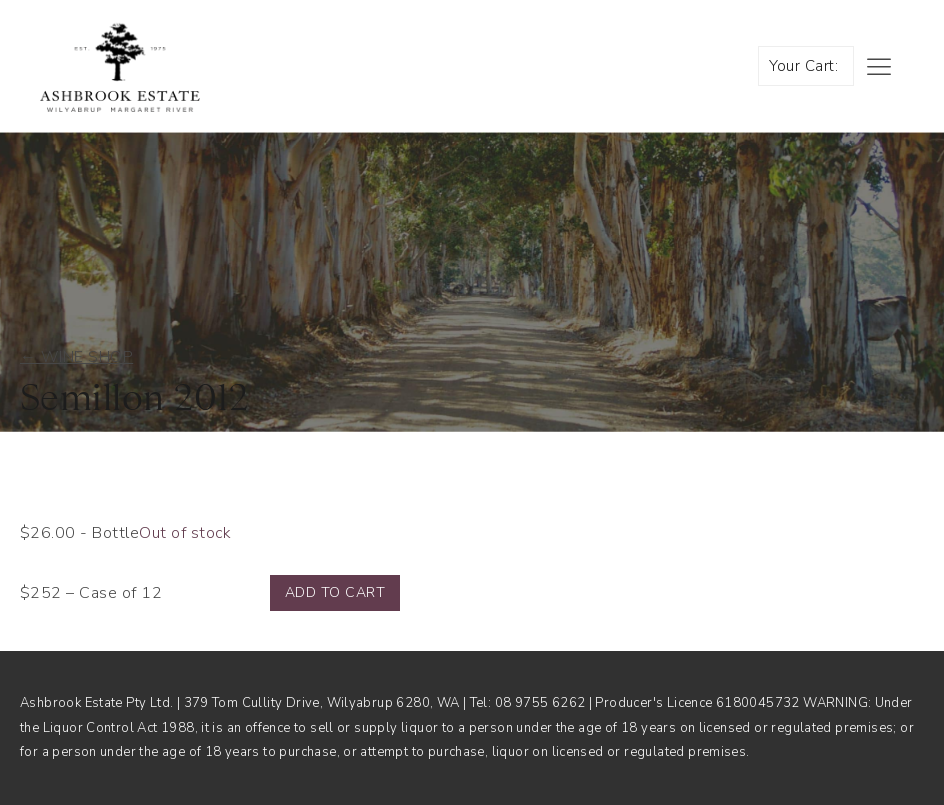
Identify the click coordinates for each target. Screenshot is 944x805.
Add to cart (335, 592)
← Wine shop (76, 357)
